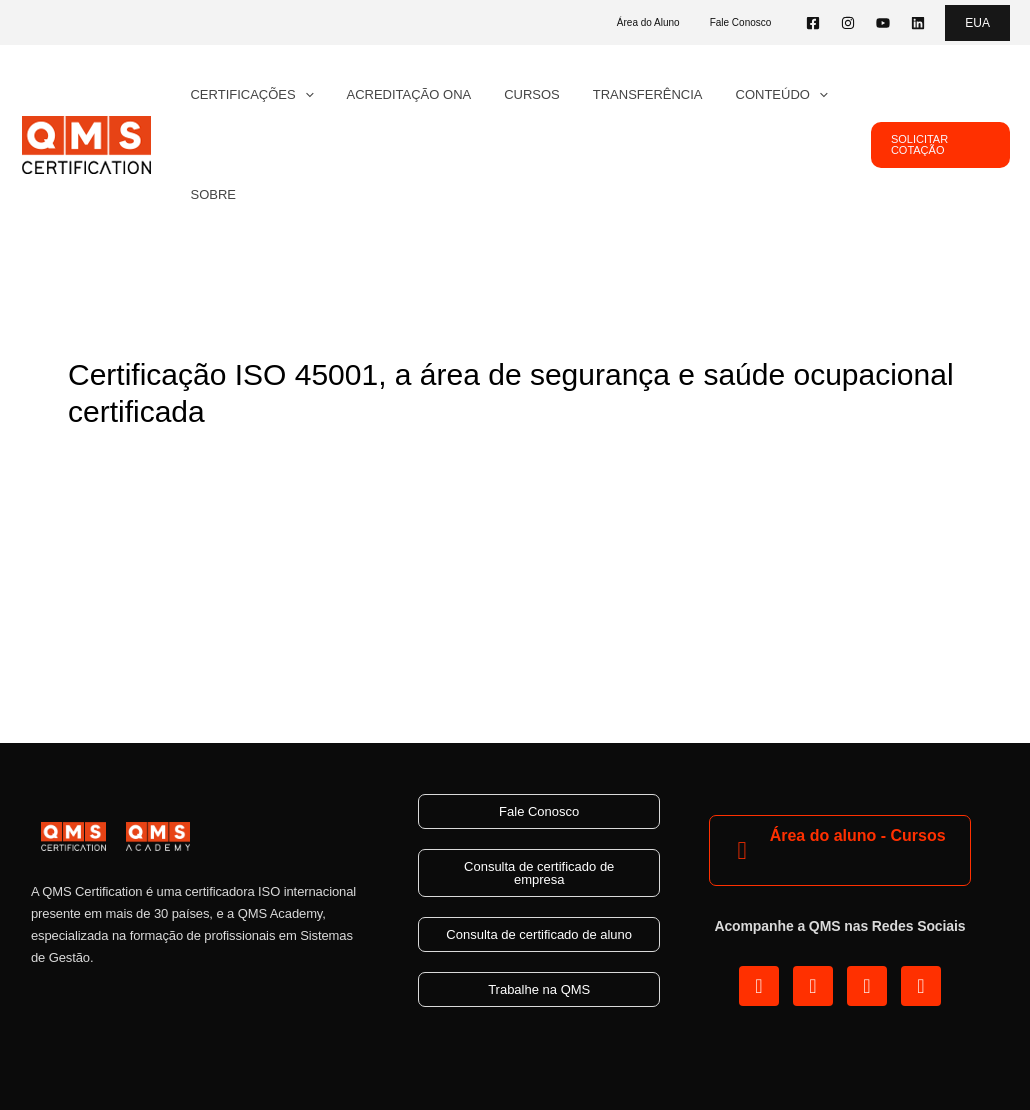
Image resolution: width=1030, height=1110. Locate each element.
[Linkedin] (918, 23)
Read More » (114, 604)
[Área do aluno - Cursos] (742, 850)
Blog (201, 457)
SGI (326, 457)
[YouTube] (883, 23)
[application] (301, 95)
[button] (977, 23)
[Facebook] (813, 23)
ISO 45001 (264, 457)
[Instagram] (848, 23)
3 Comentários (120, 457)
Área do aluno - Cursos (858, 835)
